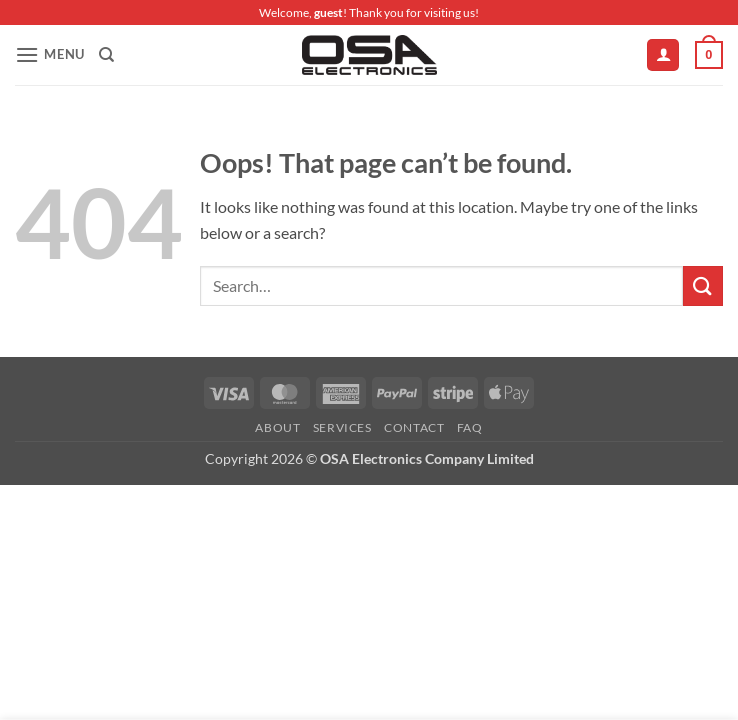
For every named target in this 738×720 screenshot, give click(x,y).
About (277, 427)
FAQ (470, 427)
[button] (50, 54)
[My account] (663, 55)
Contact (414, 427)
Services (342, 427)
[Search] (106, 55)
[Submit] (703, 285)
